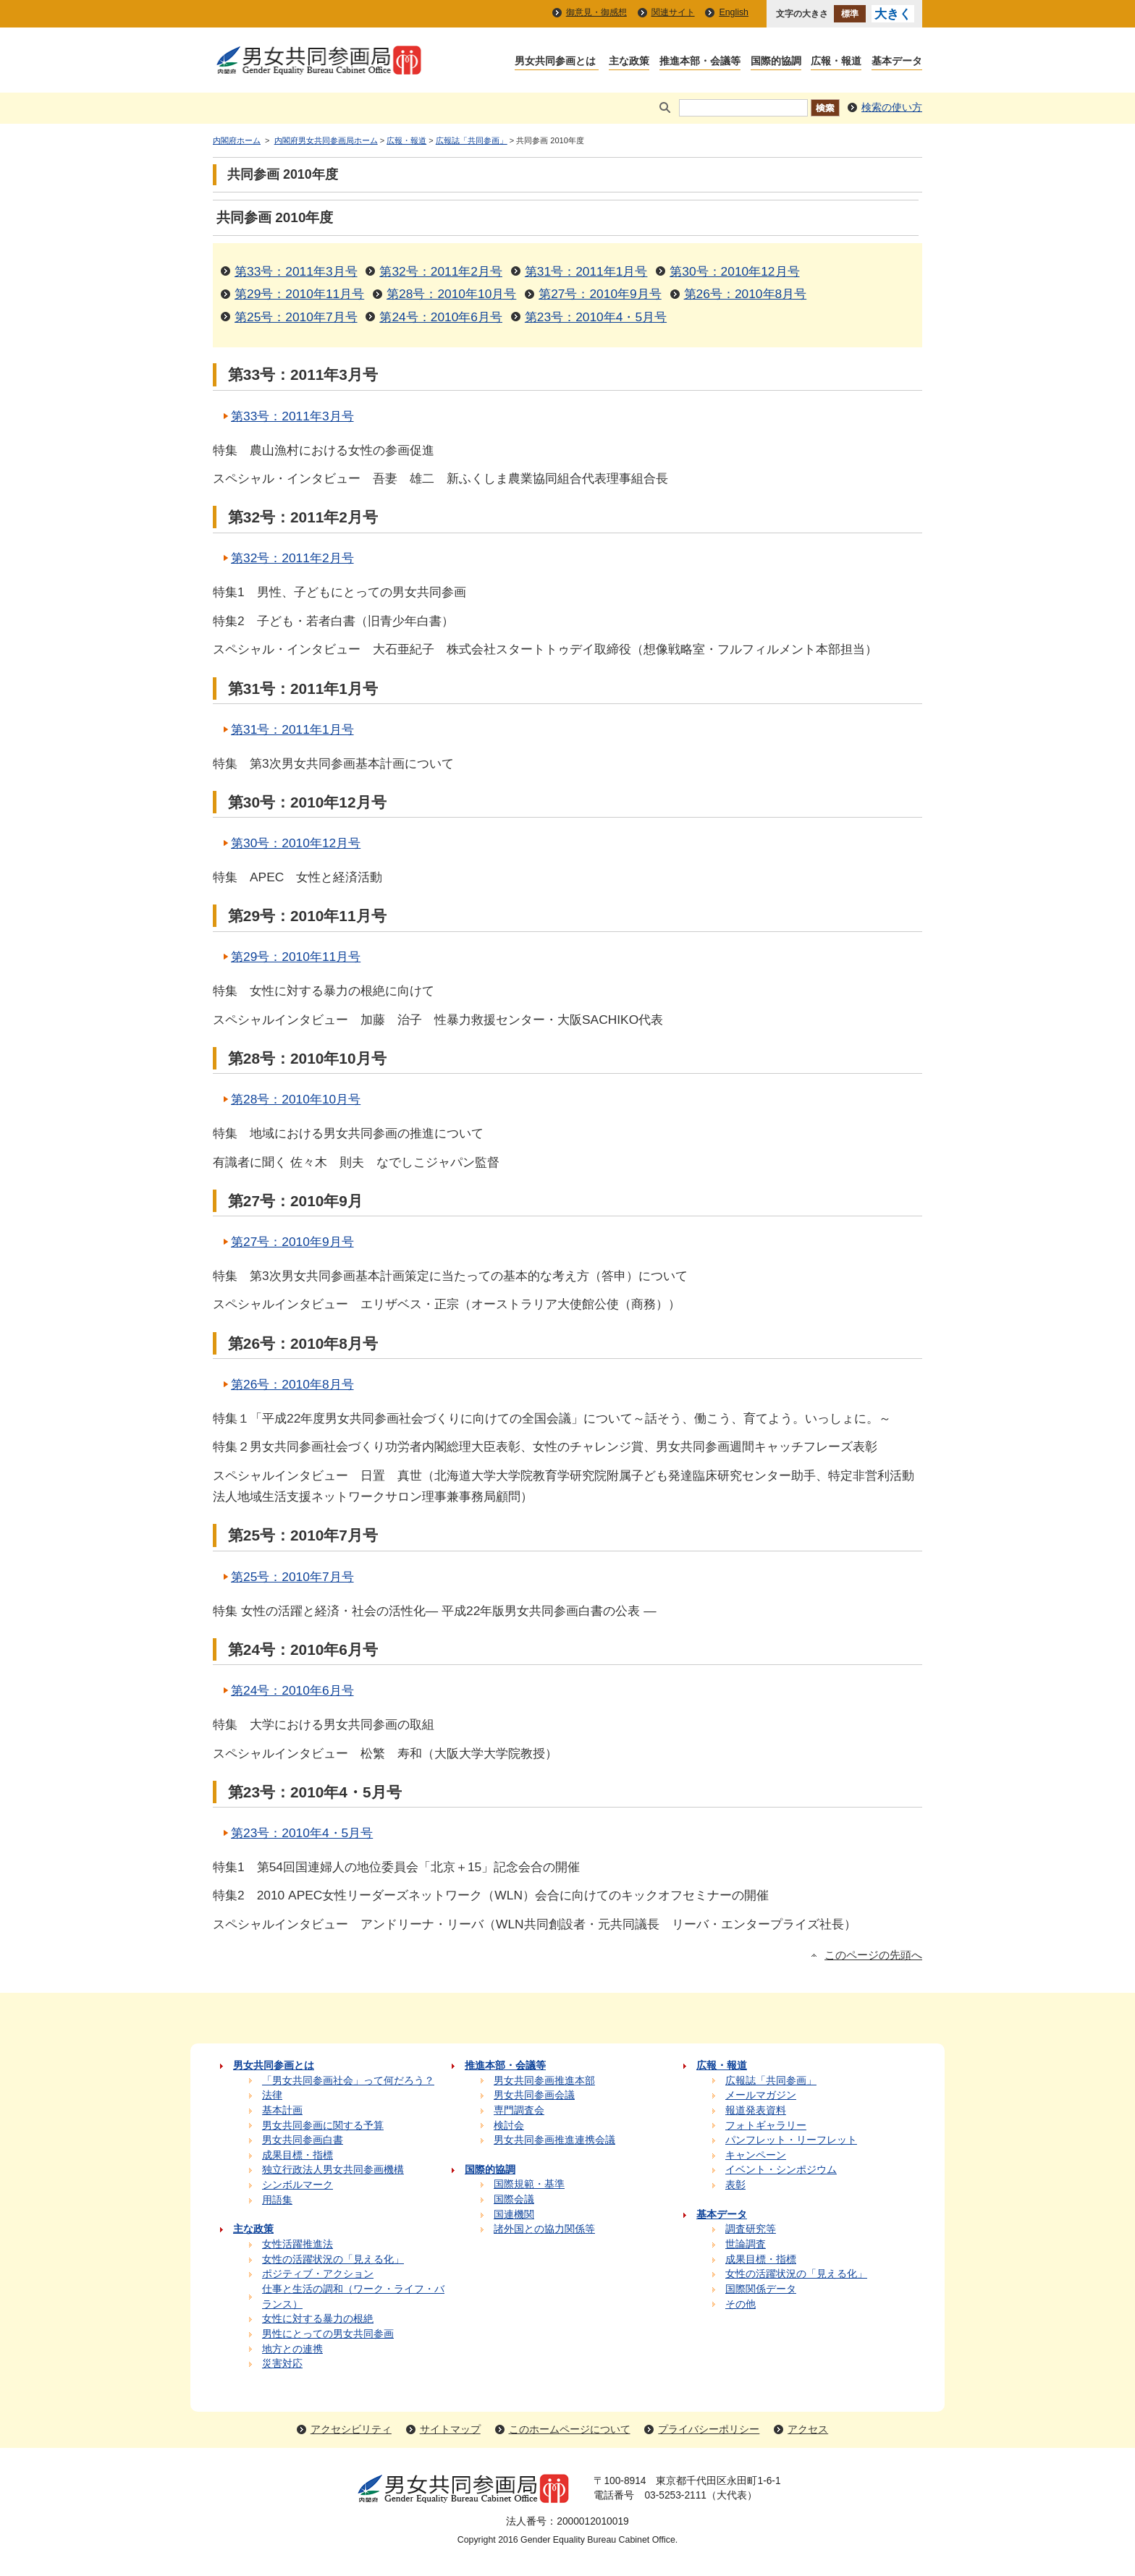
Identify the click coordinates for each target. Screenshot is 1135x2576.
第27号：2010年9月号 (600, 294)
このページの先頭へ (873, 1955)
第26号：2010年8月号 (745, 294)
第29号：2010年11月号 (299, 294)
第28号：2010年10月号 (451, 294)
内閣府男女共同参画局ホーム (326, 140)
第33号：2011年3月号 (296, 271)
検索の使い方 (891, 107)
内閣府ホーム (237, 140)
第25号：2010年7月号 (296, 317)
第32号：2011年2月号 (440, 271)
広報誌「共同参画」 (471, 140)
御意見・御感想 (596, 12)
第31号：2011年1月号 (586, 271)
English (733, 12)
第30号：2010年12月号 (734, 271)
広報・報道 (406, 140)
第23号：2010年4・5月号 (596, 317)
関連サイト (673, 12)
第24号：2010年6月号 (440, 317)
